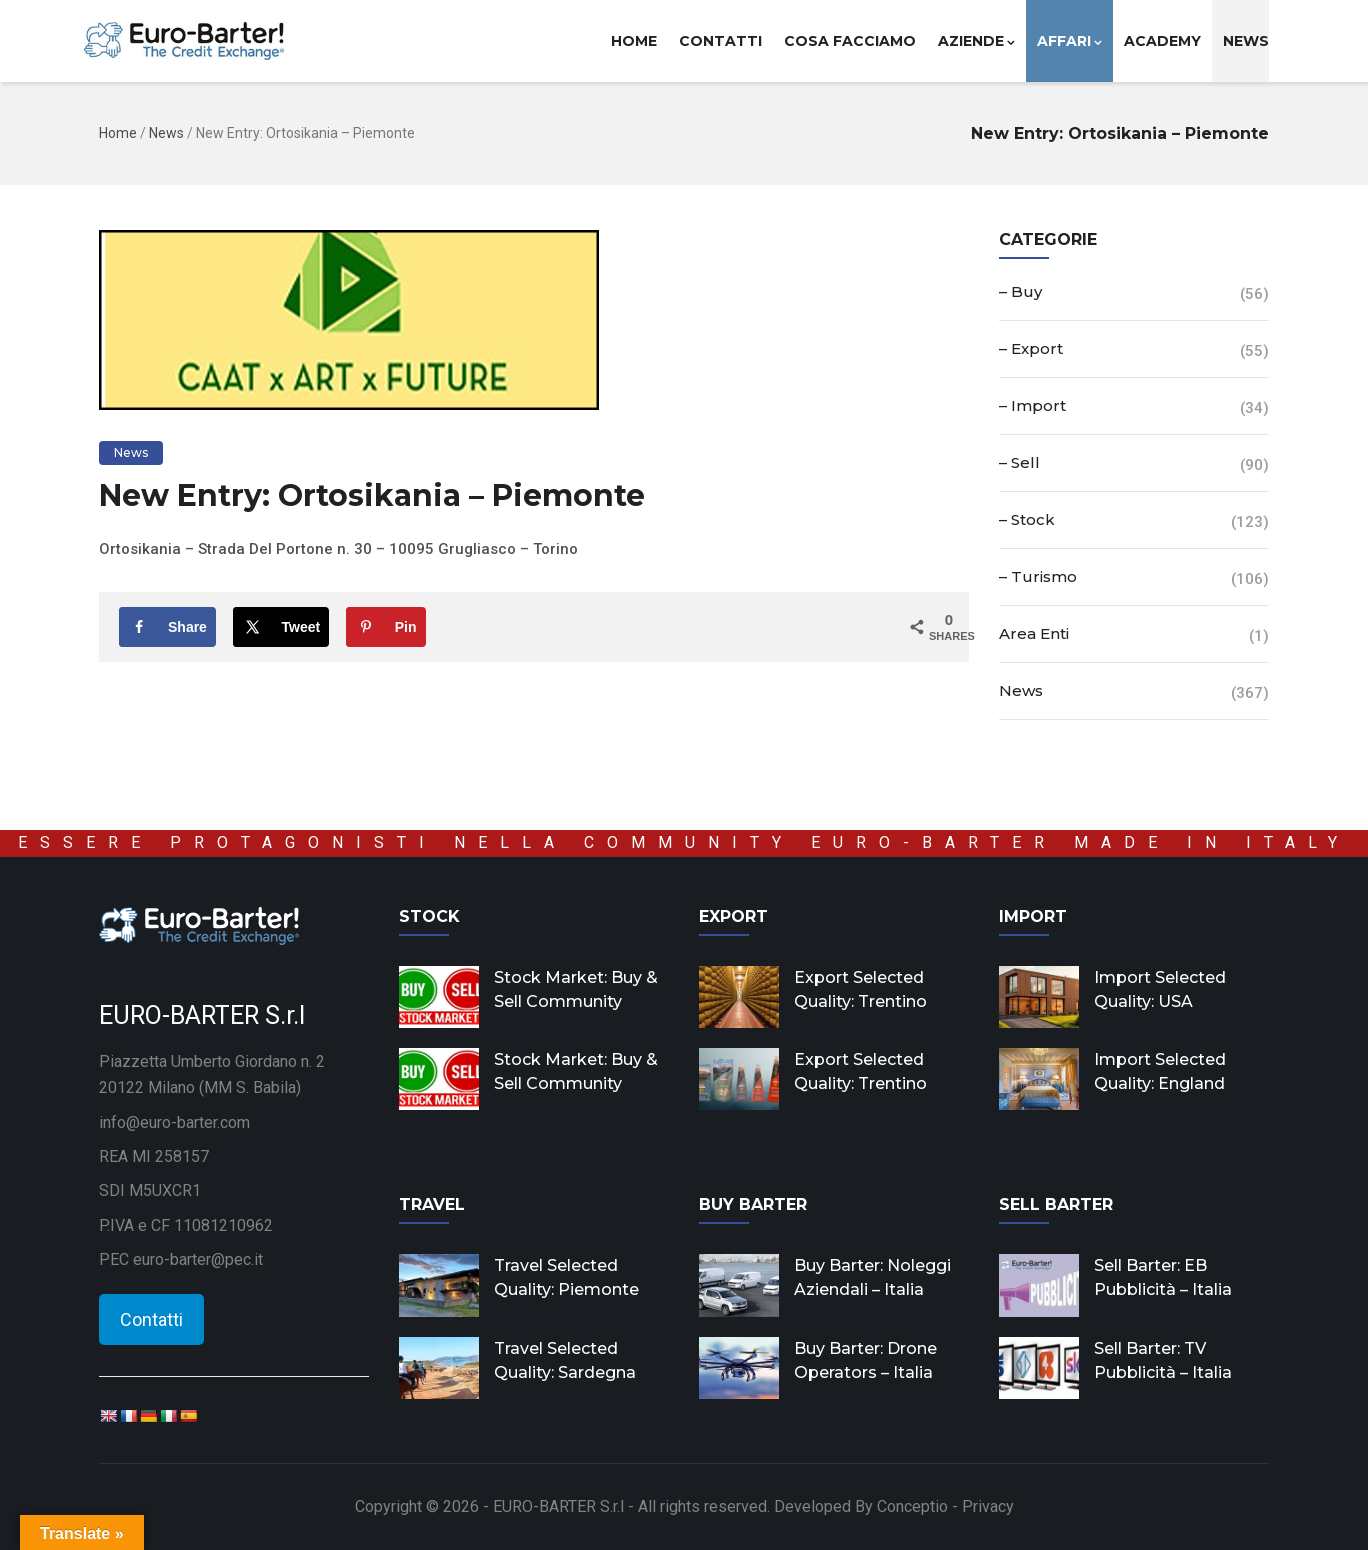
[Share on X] (281, 627)
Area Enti (1034, 633)
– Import (1032, 405)
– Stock (1027, 519)
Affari (1069, 41)
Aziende (976, 41)
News (1246, 41)
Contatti (720, 41)
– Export (1031, 348)
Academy (1162, 41)
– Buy (1020, 291)
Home (634, 41)
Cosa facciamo (850, 41)
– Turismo (1038, 576)
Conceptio (912, 1506)
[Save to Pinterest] (386, 627)
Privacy (988, 1506)
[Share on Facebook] (167, 627)
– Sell (1019, 462)
